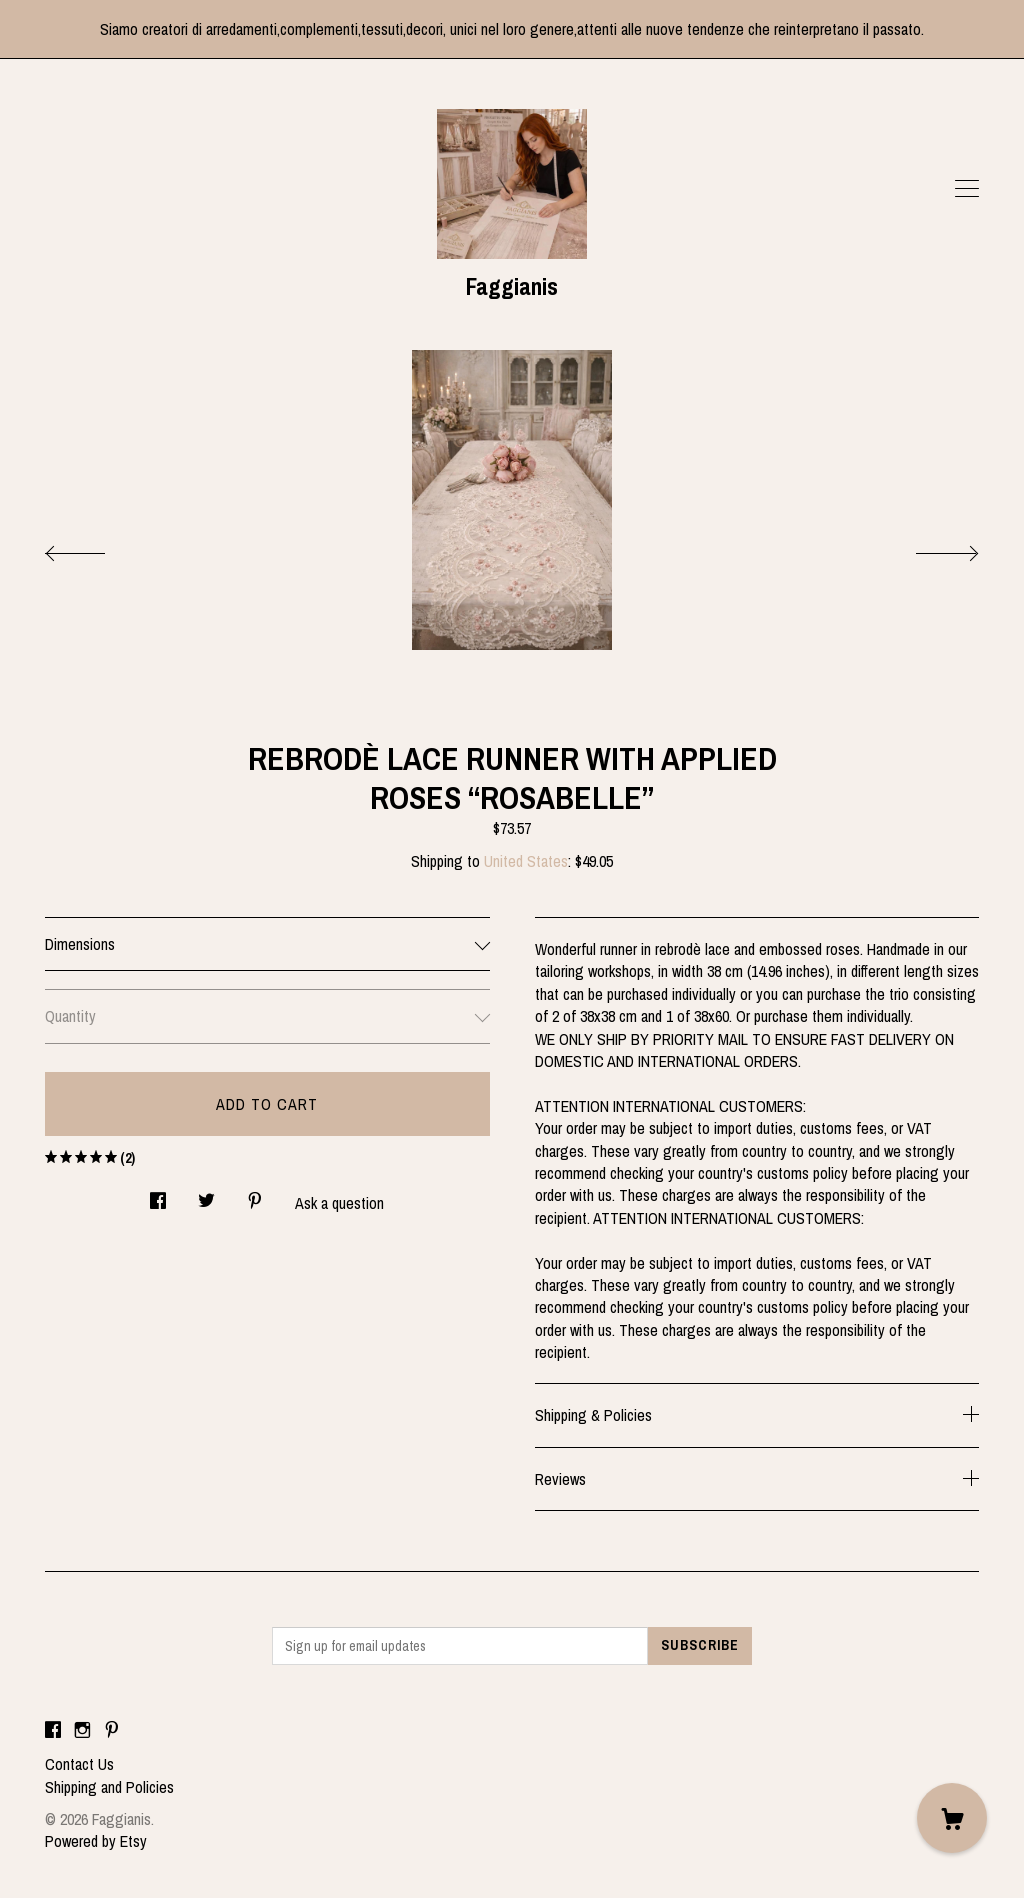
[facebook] (53, 1730)
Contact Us (79, 1764)
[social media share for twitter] (206, 1195)
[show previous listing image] (95, 548)
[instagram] (82, 1730)
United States (526, 861)
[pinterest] (112, 1730)
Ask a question (339, 1203)
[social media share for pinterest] (255, 1195)
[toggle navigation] (967, 189)
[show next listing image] (929, 548)
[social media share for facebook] (158, 1195)
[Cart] (952, 1818)
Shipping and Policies (109, 1787)
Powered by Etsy (96, 1841)
